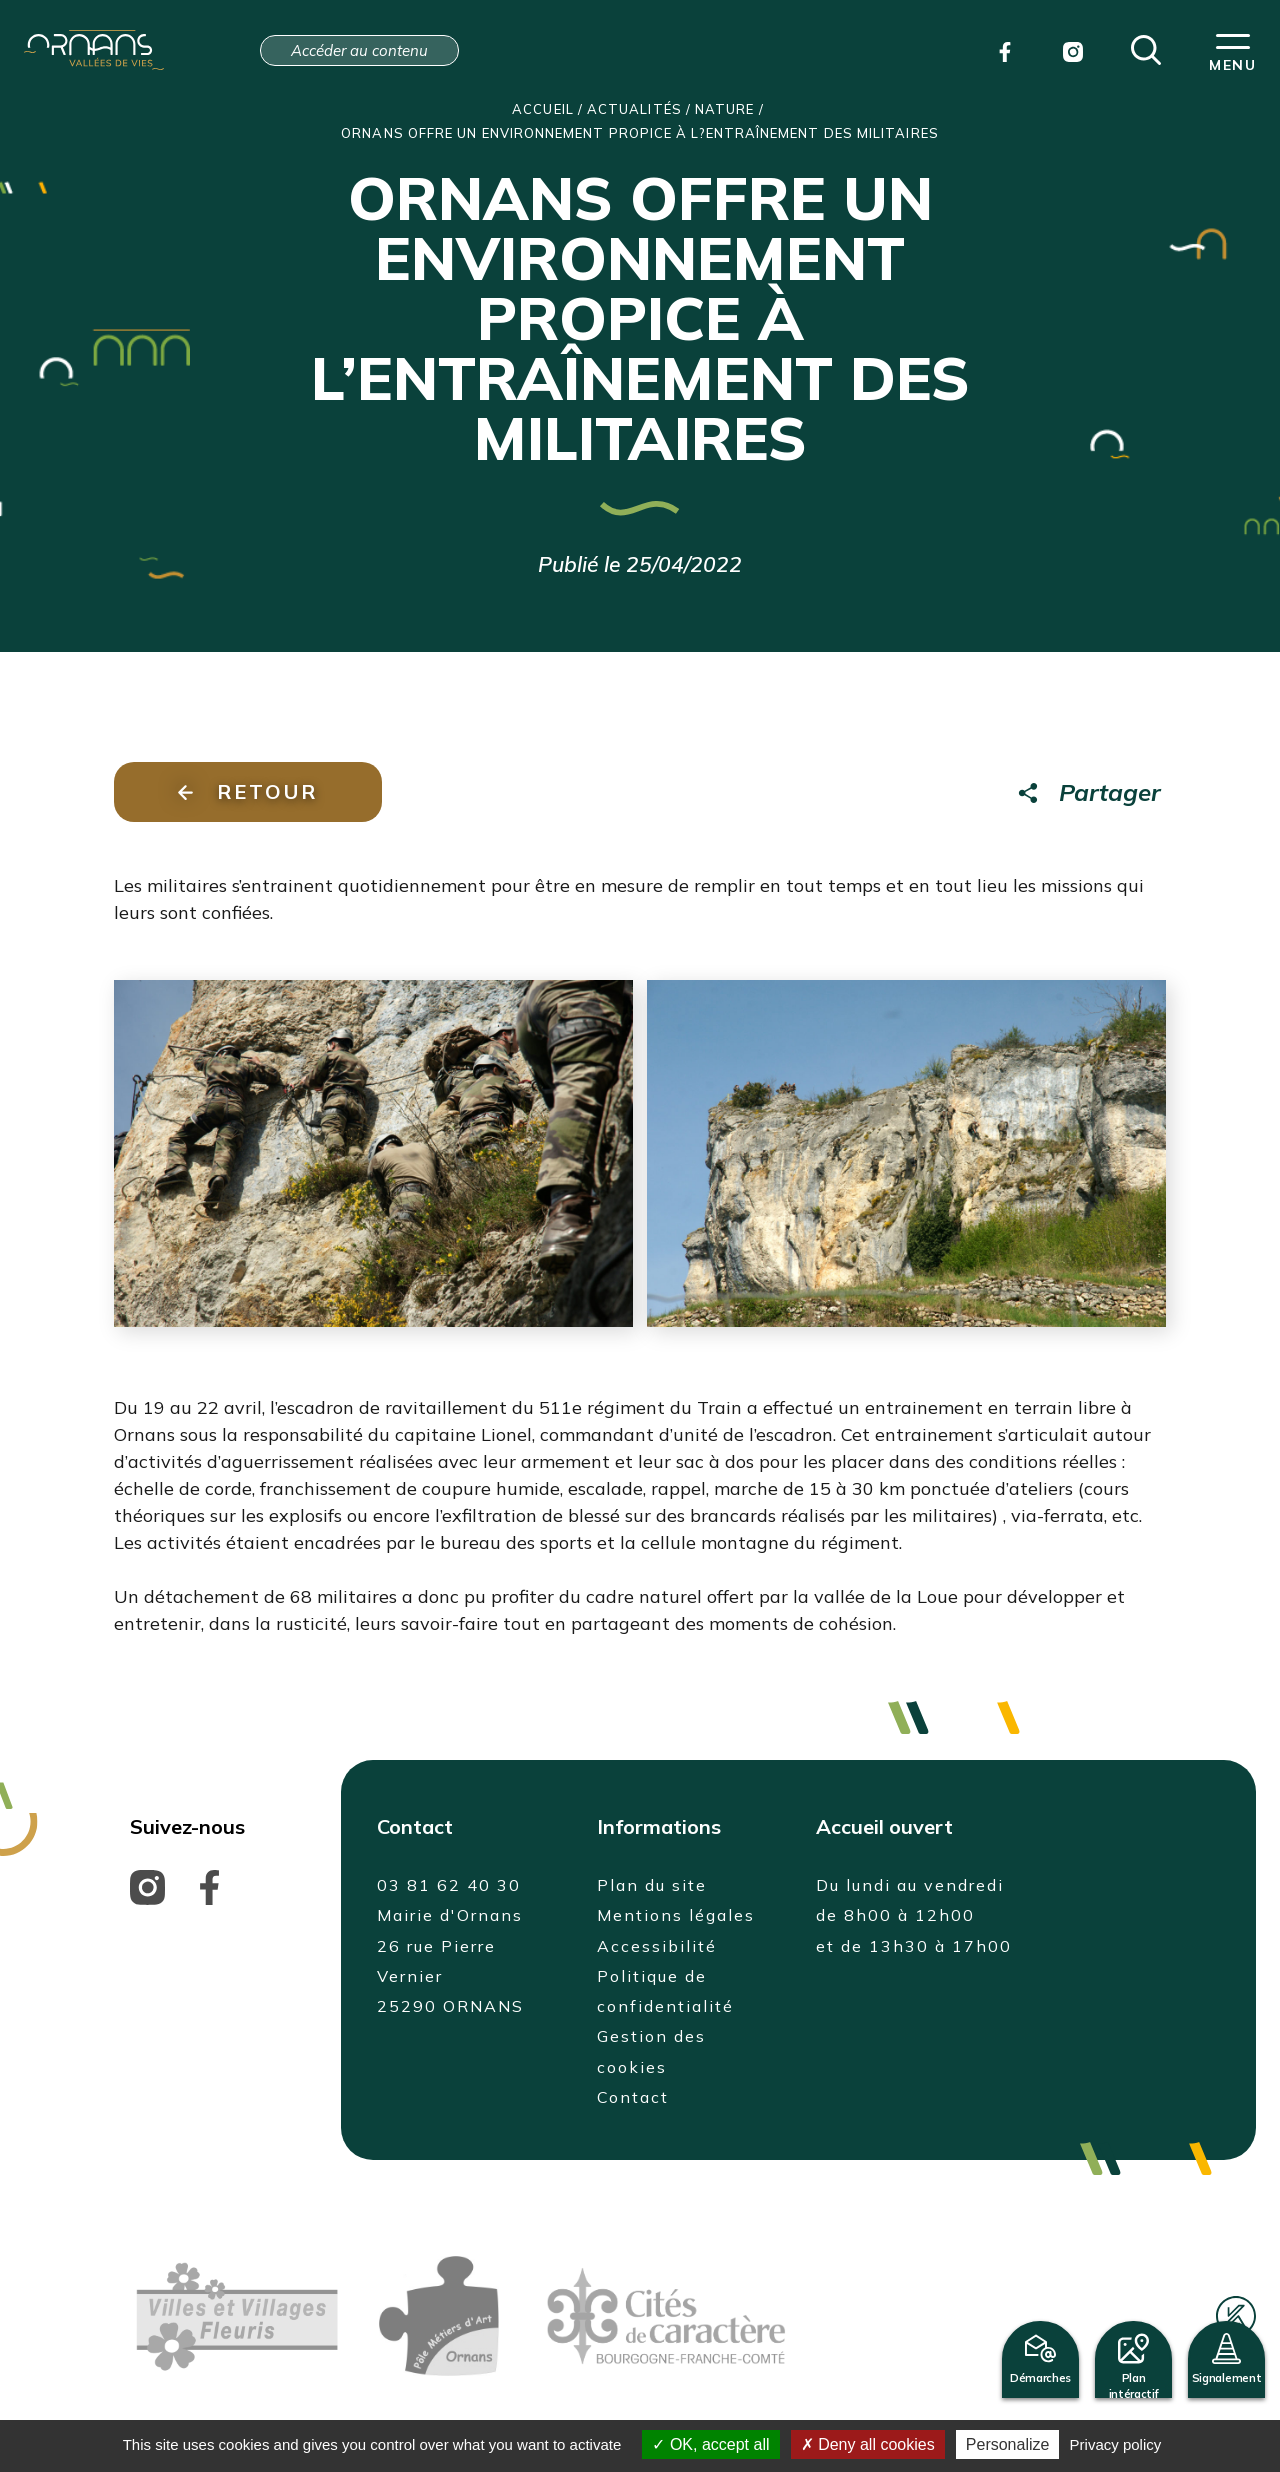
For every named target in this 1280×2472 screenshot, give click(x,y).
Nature (724, 109)
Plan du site (652, 1885)
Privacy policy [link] (1116, 2444)
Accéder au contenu (359, 50)
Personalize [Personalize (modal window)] (1008, 2444)
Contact (633, 2097)
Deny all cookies (868, 2444)
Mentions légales (676, 1915)
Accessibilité (657, 1946)
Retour (248, 791)
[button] (1146, 48)
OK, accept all (710, 2444)
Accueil (543, 109)
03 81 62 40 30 (449, 1885)
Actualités (634, 109)
